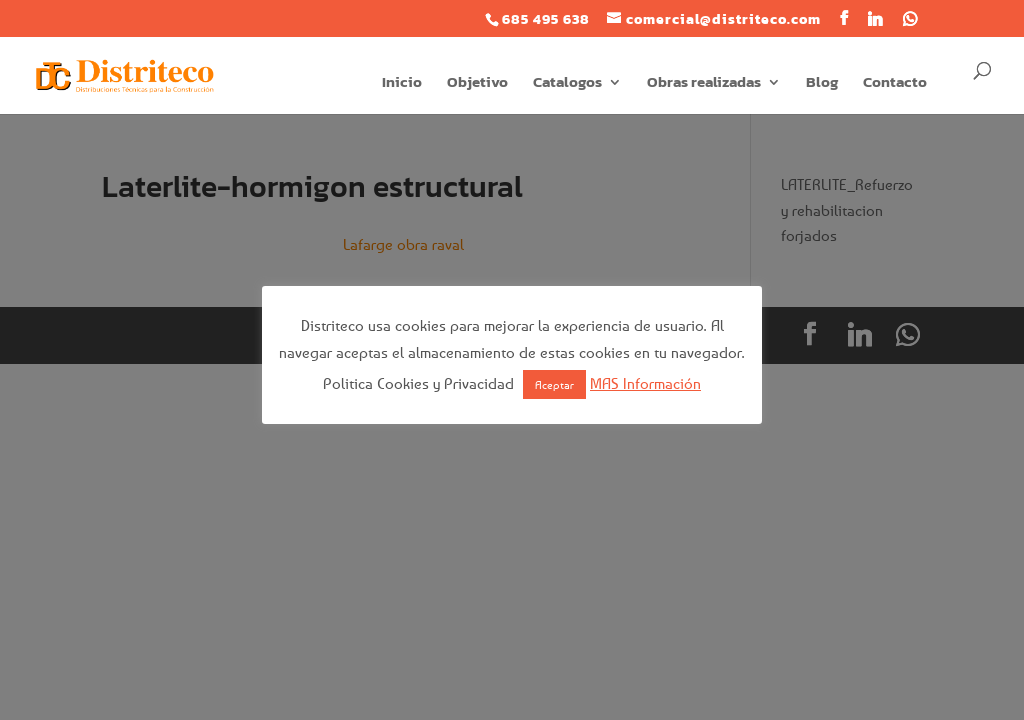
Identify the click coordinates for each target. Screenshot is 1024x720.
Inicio (402, 84)
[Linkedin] (875, 19)
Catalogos (567, 84)
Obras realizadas (704, 84)
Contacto (895, 84)
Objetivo (477, 84)
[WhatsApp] (910, 19)
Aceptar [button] (554, 384)
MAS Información (645, 383)
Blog (822, 84)
